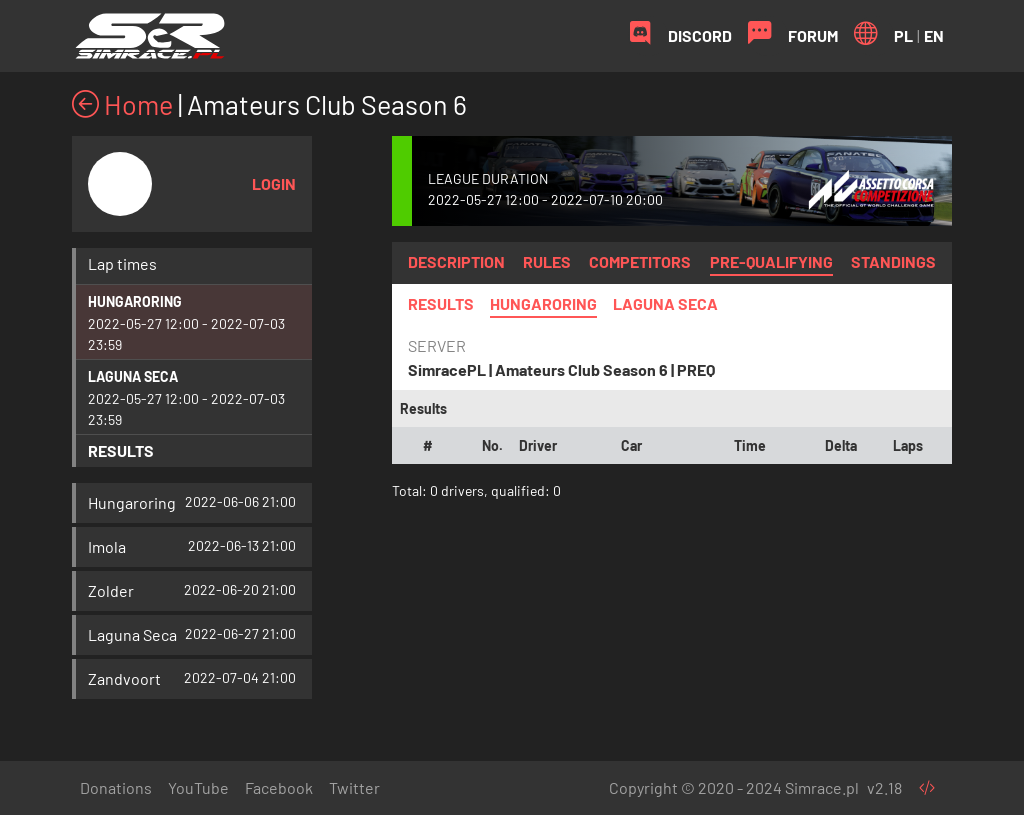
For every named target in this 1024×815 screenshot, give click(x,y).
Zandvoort (124, 678)
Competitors (640, 261)
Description (456, 261)
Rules (547, 261)
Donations (116, 787)
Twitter (354, 787)
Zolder (111, 590)
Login (274, 183)
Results (121, 450)
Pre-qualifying (771, 261)
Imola (107, 546)
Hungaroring (135, 301)
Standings (893, 261)
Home (122, 104)
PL (903, 35)
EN (934, 35)
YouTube (198, 787)
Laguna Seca (133, 376)
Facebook (279, 787)
